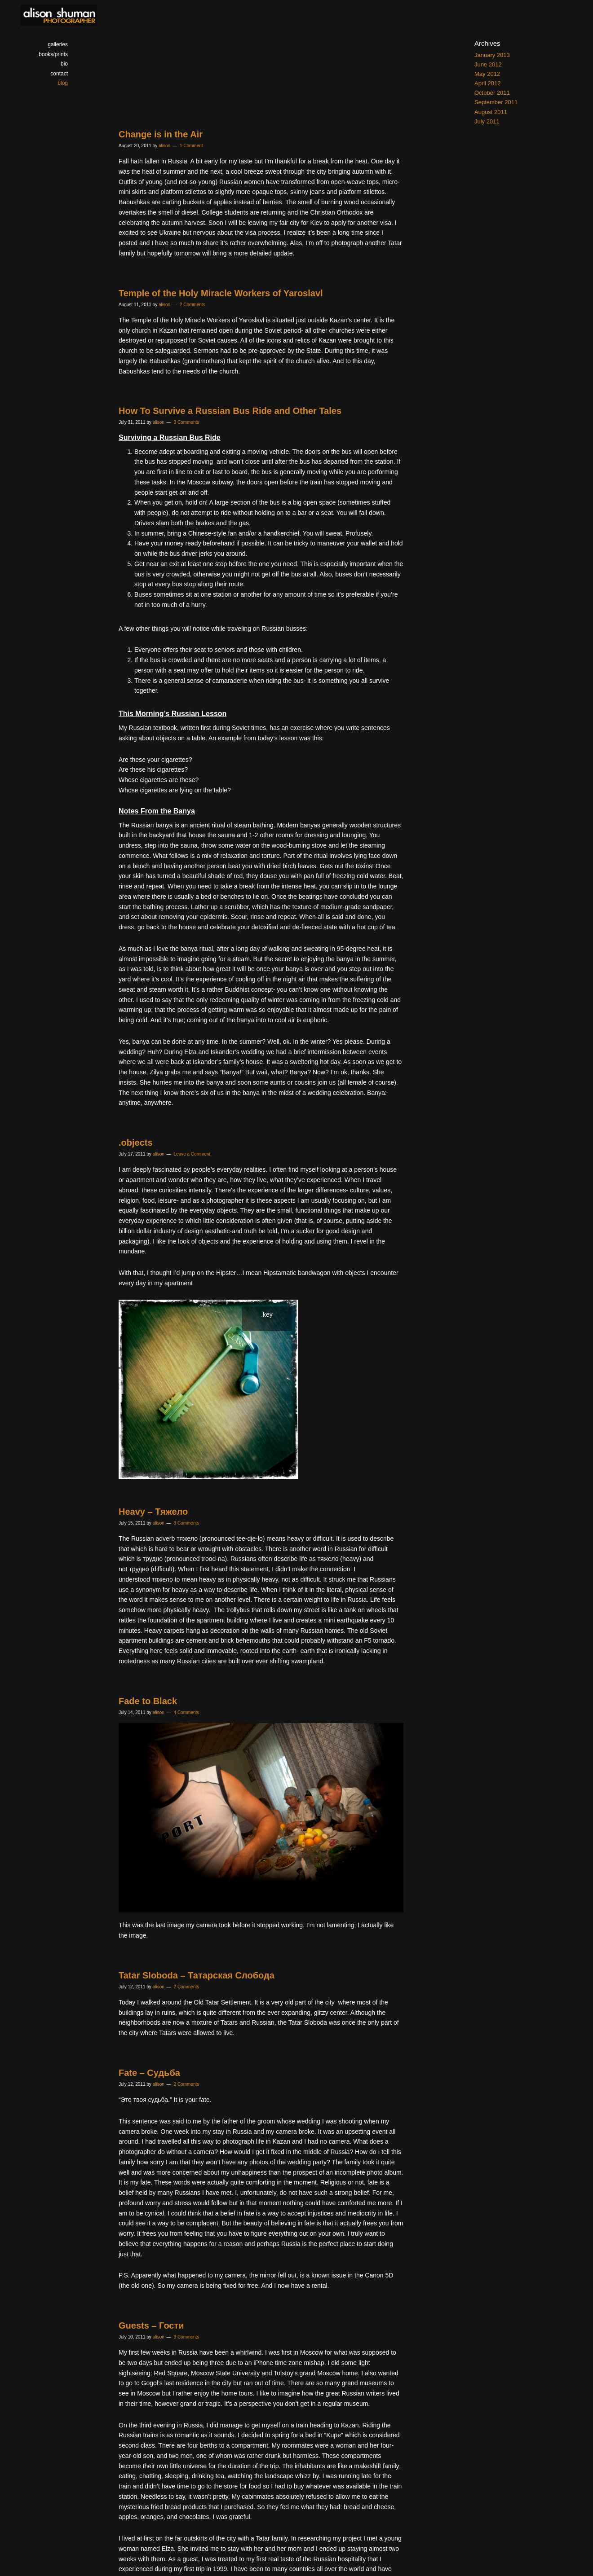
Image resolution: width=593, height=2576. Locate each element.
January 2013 (492, 55)
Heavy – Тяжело (153, 1512)
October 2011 (492, 92)
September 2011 (496, 102)
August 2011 (490, 112)
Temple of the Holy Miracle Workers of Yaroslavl (221, 293)
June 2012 (488, 64)
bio (64, 64)
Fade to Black (148, 1701)
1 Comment (191, 145)
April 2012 (487, 83)
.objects (136, 1142)
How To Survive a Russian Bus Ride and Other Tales (230, 411)
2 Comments (192, 304)
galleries (58, 44)
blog (63, 83)
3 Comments (186, 422)
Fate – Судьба (149, 2073)
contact (59, 73)
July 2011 (487, 121)
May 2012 (487, 73)
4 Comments (186, 1712)
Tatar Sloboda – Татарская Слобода (196, 1975)
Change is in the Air (161, 134)
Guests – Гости (151, 2325)
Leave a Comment (192, 1154)
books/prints (53, 54)
